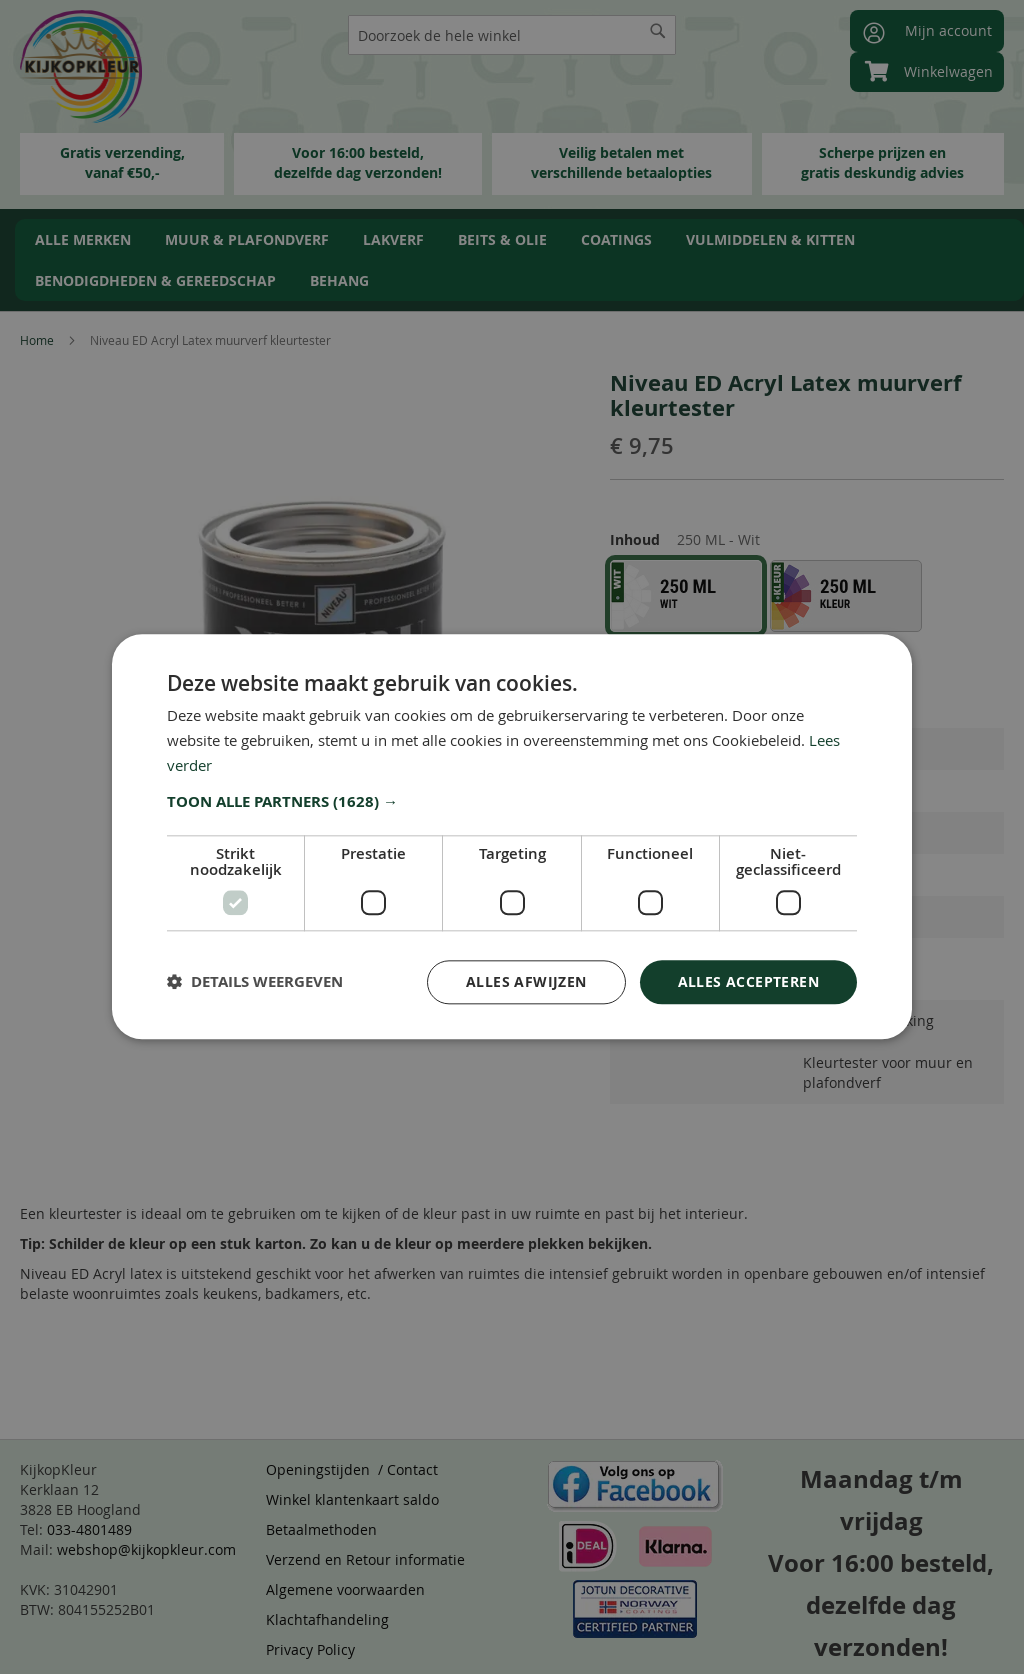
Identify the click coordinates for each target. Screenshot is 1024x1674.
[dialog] (512, 837)
